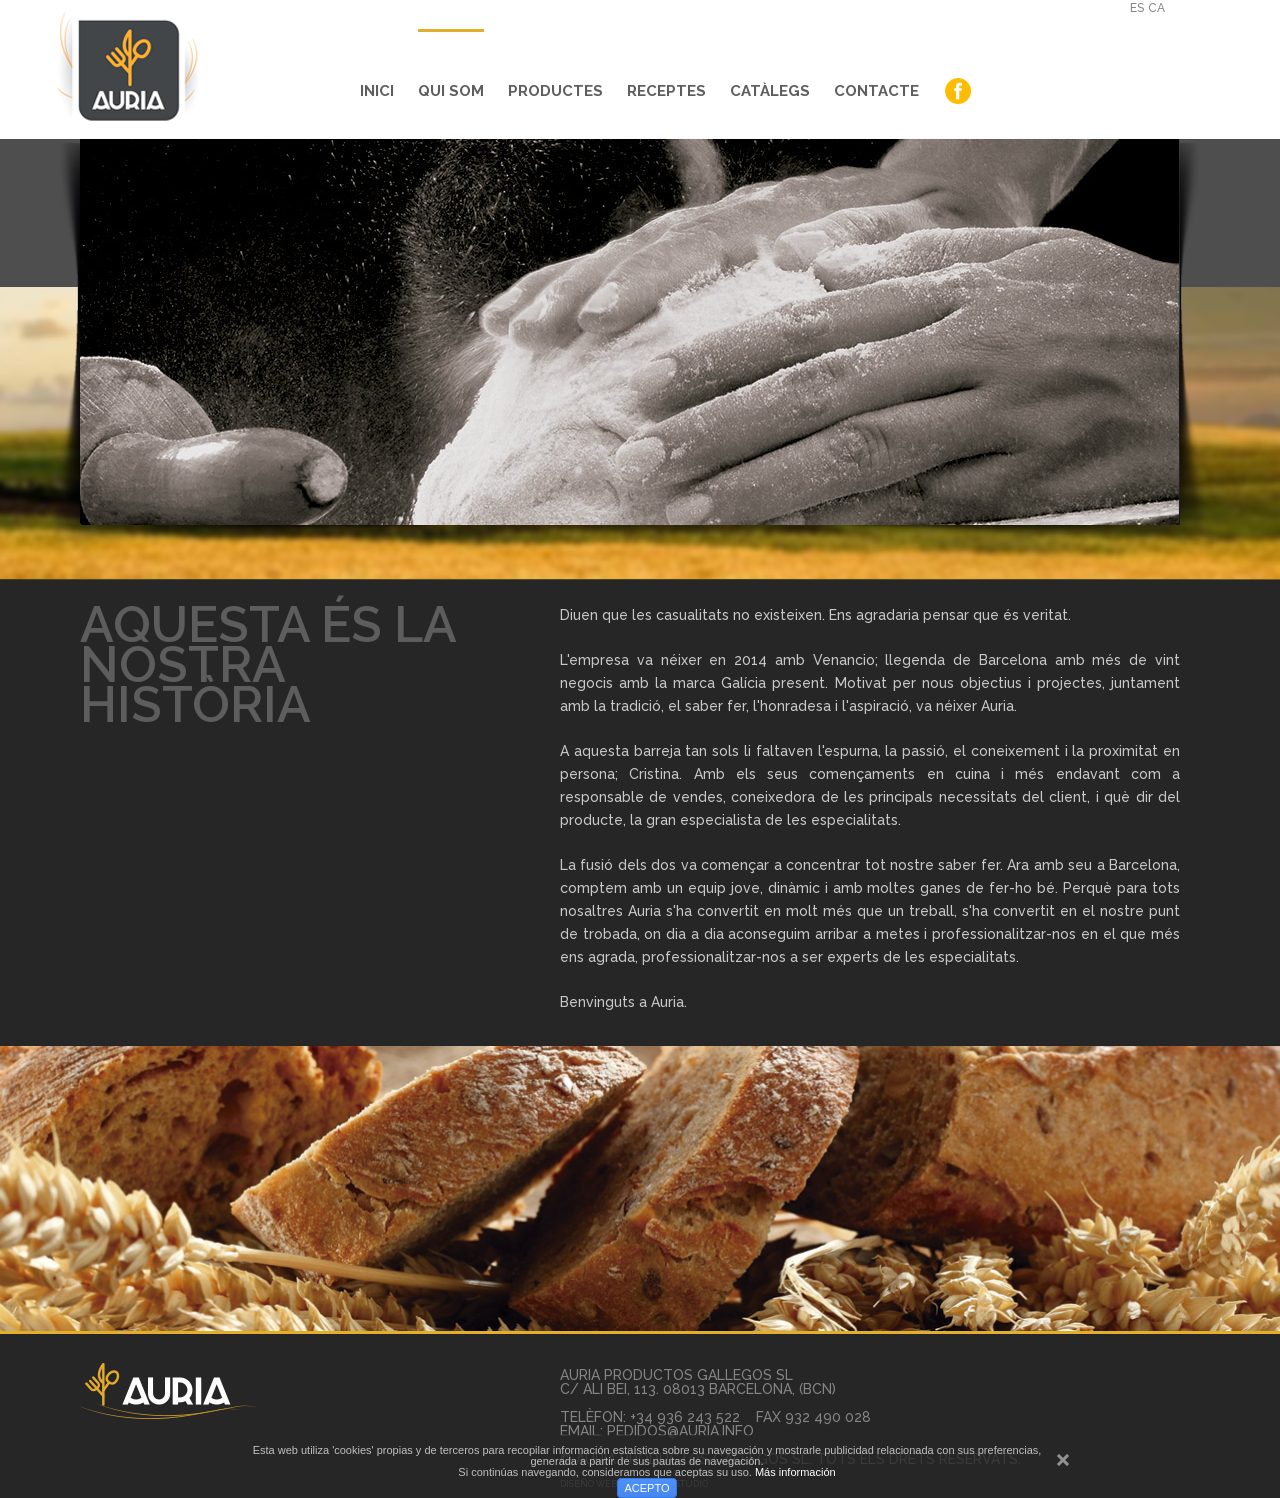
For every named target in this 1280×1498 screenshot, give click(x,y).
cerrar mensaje (1063, 1470)
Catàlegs (770, 91)
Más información (795, 1472)
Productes (555, 91)
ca (1156, 8)
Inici (377, 91)
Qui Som (451, 91)
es (1137, 8)
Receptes (666, 91)
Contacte (876, 91)
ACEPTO (646, 1488)
